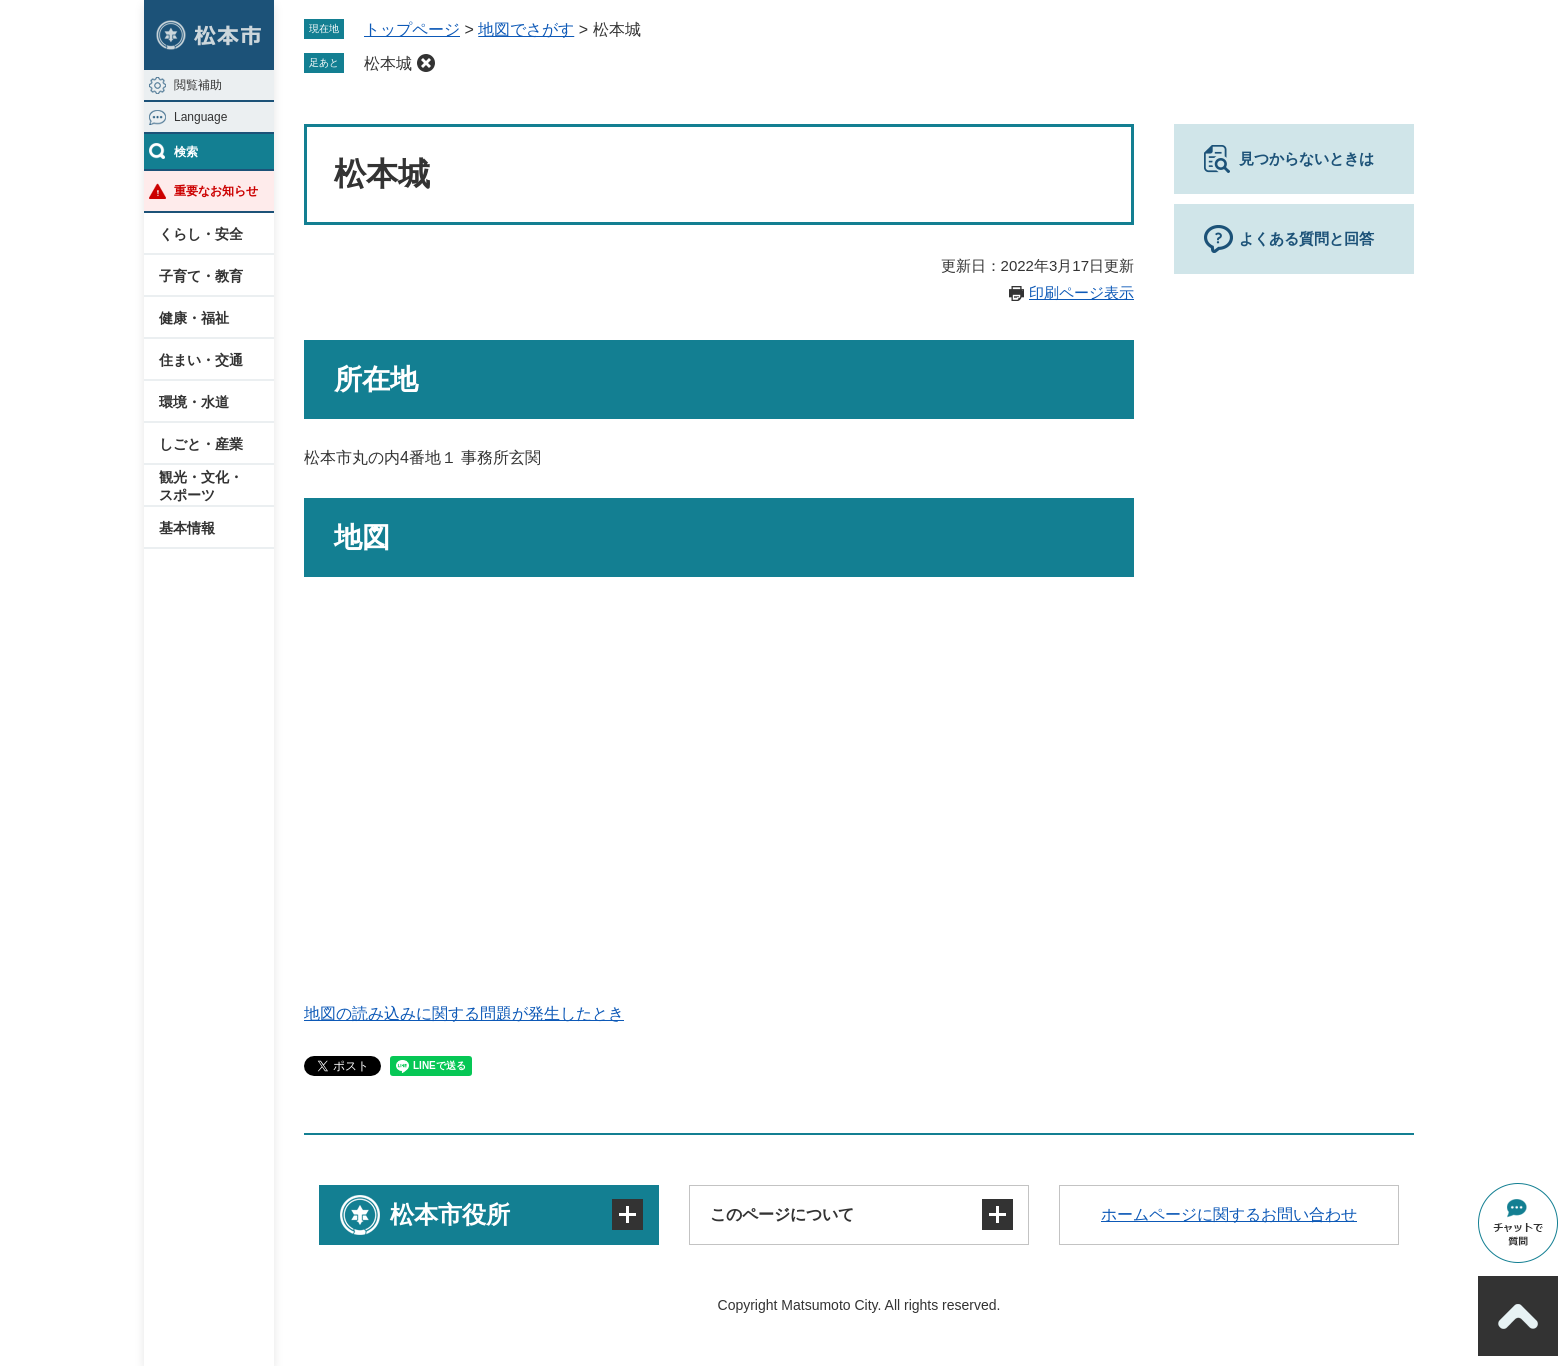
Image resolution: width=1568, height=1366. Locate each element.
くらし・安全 (201, 234)
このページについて (782, 1214)
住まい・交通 (201, 360)
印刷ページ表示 (1081, 292)
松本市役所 (450, 1214)
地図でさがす (526, 29)
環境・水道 (194, 402)
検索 (186, 152)
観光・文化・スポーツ (201, 486)
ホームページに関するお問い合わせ (1229, 1214)
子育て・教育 (201, 276)
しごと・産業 (201, 444)
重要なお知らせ (216, 191)
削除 (426, 63)
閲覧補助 (198, 85)
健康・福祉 (194, 318)
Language (200, 117)
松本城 (388, 63)
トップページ (412, 29)
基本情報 (187, 528)
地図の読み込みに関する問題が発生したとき (464, 1013)
